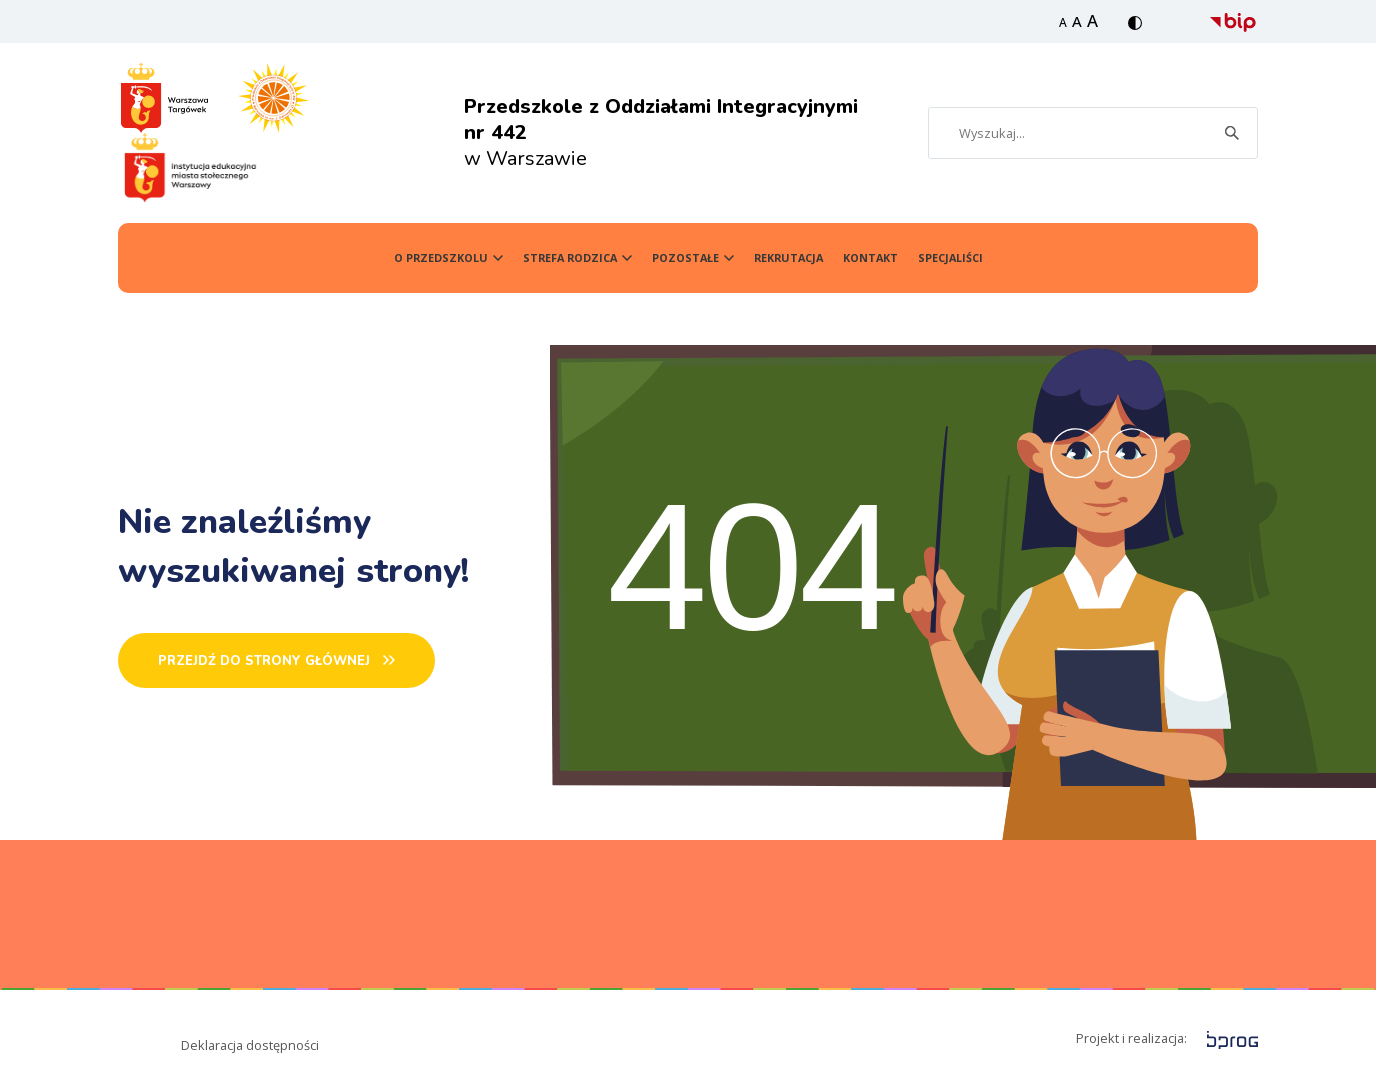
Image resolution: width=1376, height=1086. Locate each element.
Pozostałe (685, 257)
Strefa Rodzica (570, 257)
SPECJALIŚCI (950, 257)
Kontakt (870, 257)
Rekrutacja (788, 257)
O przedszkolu (441, 257)
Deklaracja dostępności (250, 1045)
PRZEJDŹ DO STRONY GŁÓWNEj (264, 661)
